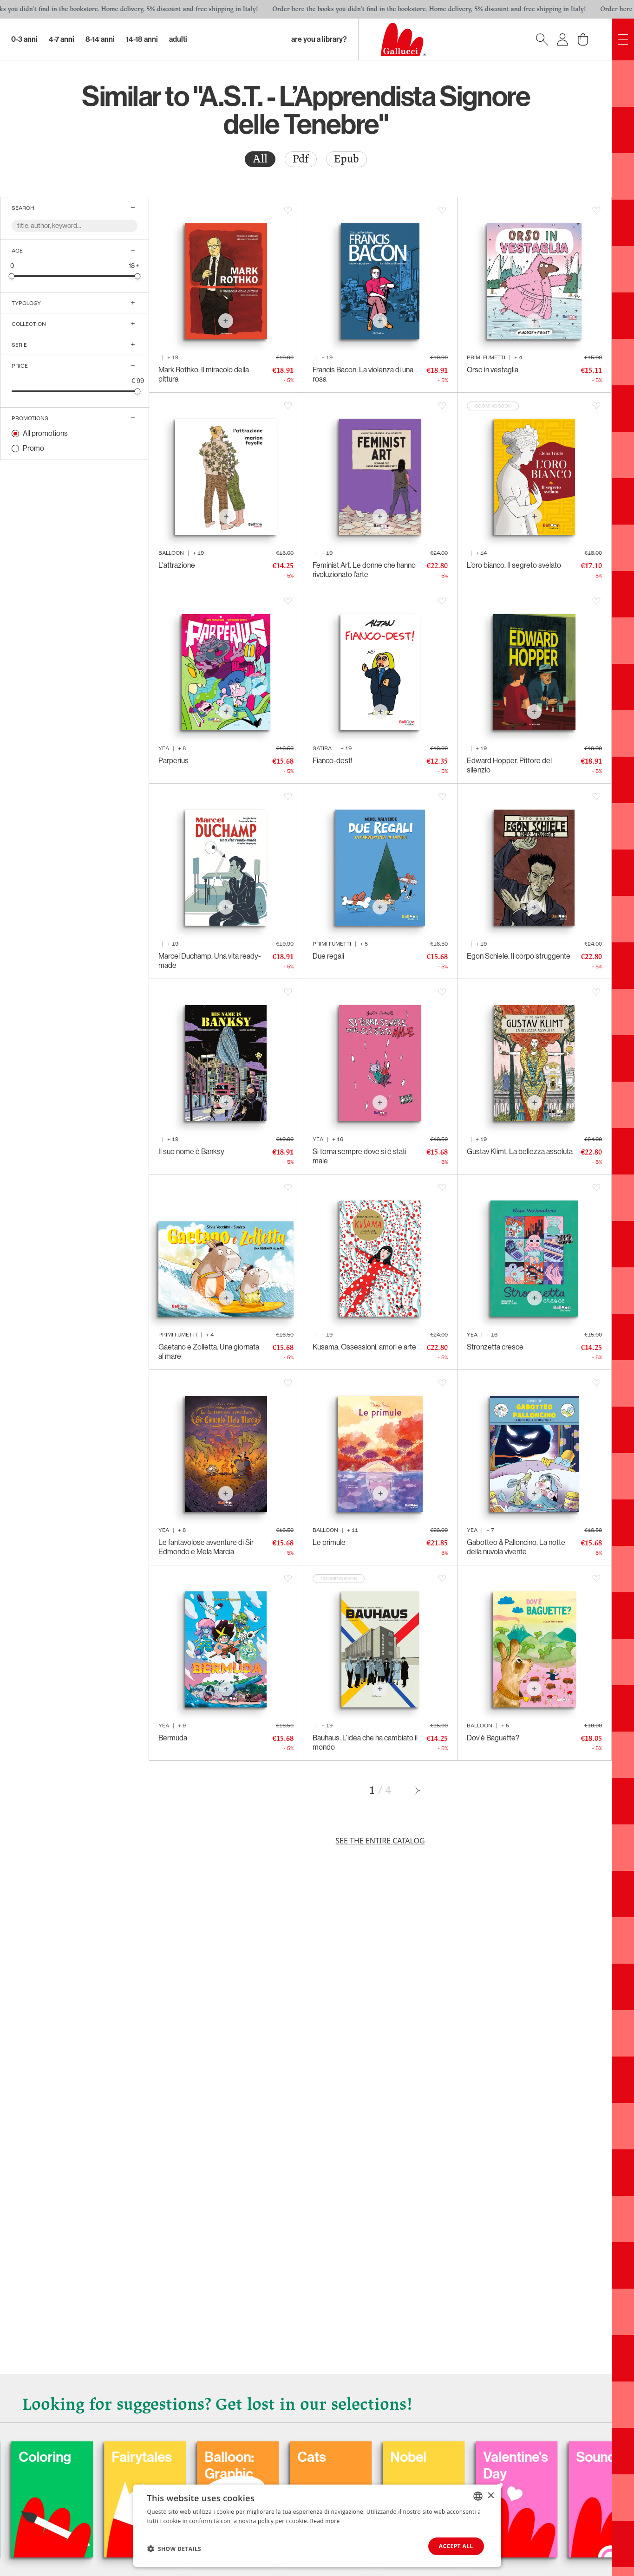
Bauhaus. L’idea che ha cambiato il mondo (365, 1742)
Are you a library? (319, 39)
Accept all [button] (456, 2546)
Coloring (117, 2457)
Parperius (173, 760)
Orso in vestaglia (492, 369)
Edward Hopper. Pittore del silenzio (509, 765)
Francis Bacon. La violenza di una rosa (363, 374)
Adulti (178, 39)
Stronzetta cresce (495, 1347)
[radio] (260, 159)
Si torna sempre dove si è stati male (359, 1156)
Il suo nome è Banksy (191, 1151)
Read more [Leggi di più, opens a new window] (325, 2521)
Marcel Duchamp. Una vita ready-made (209, 961)
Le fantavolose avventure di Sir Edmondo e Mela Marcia (206, 1547)
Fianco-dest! (333, 760)
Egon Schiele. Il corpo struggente (518, 956)
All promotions (45, 433)
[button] (174, 2548)
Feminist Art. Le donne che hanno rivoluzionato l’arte (364, 570)
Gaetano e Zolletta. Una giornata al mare (208, 1352)
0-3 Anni (24, 39)
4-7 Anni (61, 39)
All (260, 159)
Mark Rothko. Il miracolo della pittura (203, 374)
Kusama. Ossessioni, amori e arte (364, 1347)
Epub (346, 159)
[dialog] (317, 2526)
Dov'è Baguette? (493, 1737)
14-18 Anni (142, 39)
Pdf (301, 159)
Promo (33, 448)
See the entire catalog (380, 1841)
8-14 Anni (100, 39)
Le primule (329, 1542)
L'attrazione (176, 565)
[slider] (12, 276)
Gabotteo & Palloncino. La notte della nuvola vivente (516, 1547)
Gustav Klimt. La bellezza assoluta (520, 1151)
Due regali (328, 956)
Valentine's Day (587, 2465)
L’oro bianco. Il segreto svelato (514, 565)
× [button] (490, 2495)
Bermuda (172, 1737)
